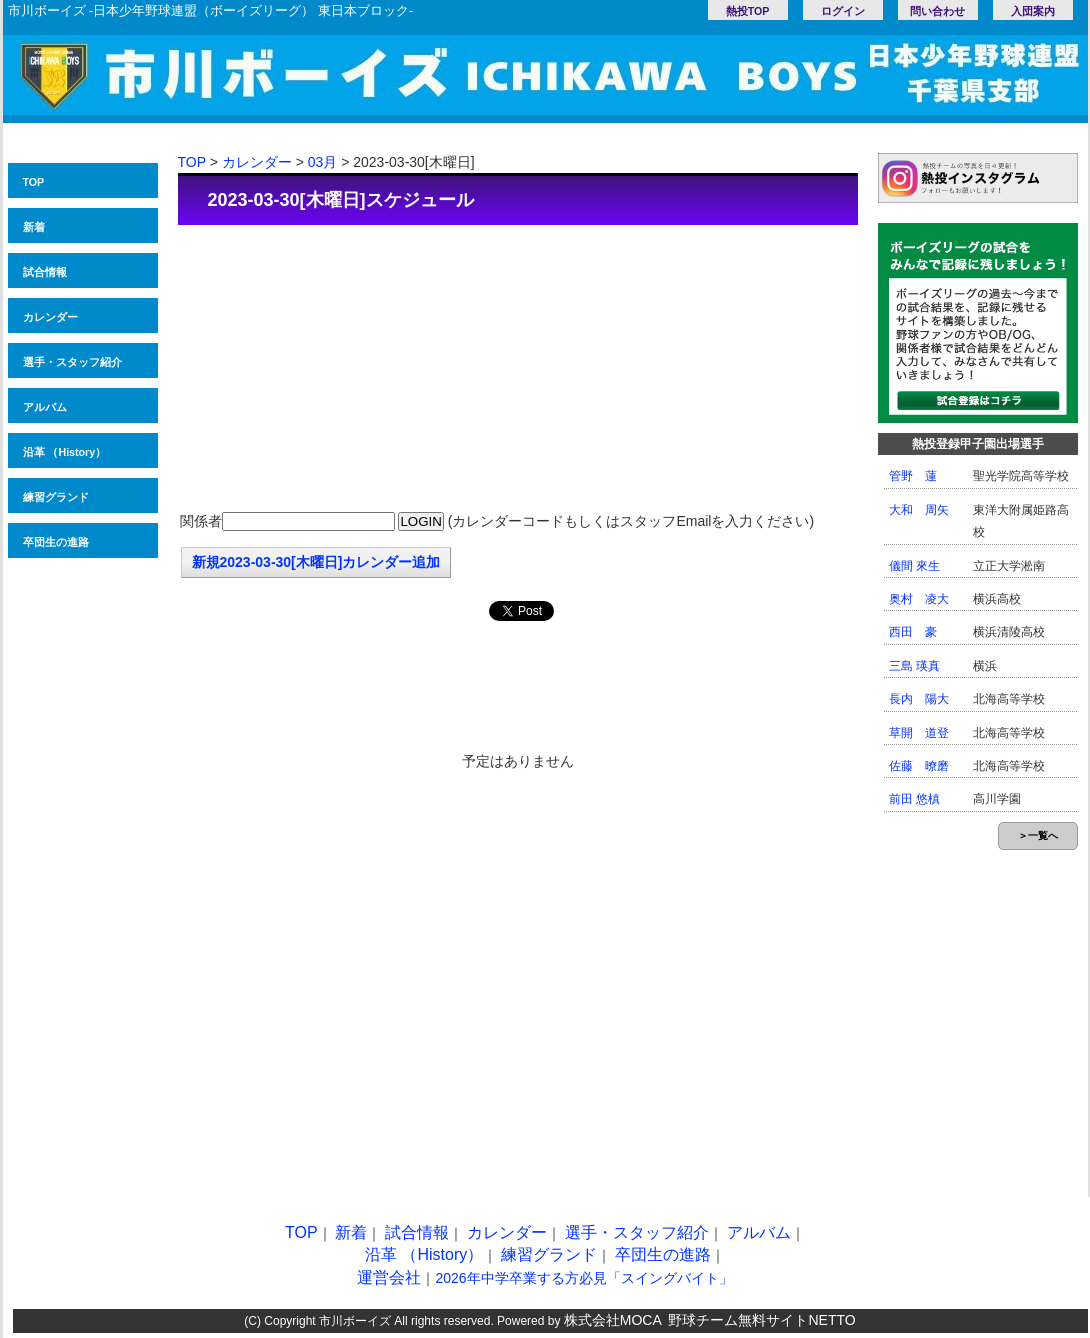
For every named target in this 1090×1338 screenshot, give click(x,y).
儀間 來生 (914, 566)
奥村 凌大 (919, 599)
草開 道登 (919, 733)
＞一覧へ (1038, 835)
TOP (34, 182)
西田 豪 (913, 632)
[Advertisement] (518, 370)
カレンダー (50, 317)
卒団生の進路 (56, 542)
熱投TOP (748, 11)
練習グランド (56, 497)
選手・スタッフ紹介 (72, 362)
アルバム (45, 407)
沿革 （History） (65, 452)
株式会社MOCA (613, 1320)
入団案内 (1033, 11)
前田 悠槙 (914, 799)
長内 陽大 (919, 699)
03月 (323, 162)
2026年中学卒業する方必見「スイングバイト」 (583, 1278)
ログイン (843, 11)
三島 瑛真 (914, 666)
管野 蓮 (913, 476)
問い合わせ (937, 11)
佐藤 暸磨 (919, 766)
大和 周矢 (919, 510)
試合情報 (45, 272)
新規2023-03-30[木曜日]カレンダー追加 (316, 562)
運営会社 (389, 1277)
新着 (34, 227)
